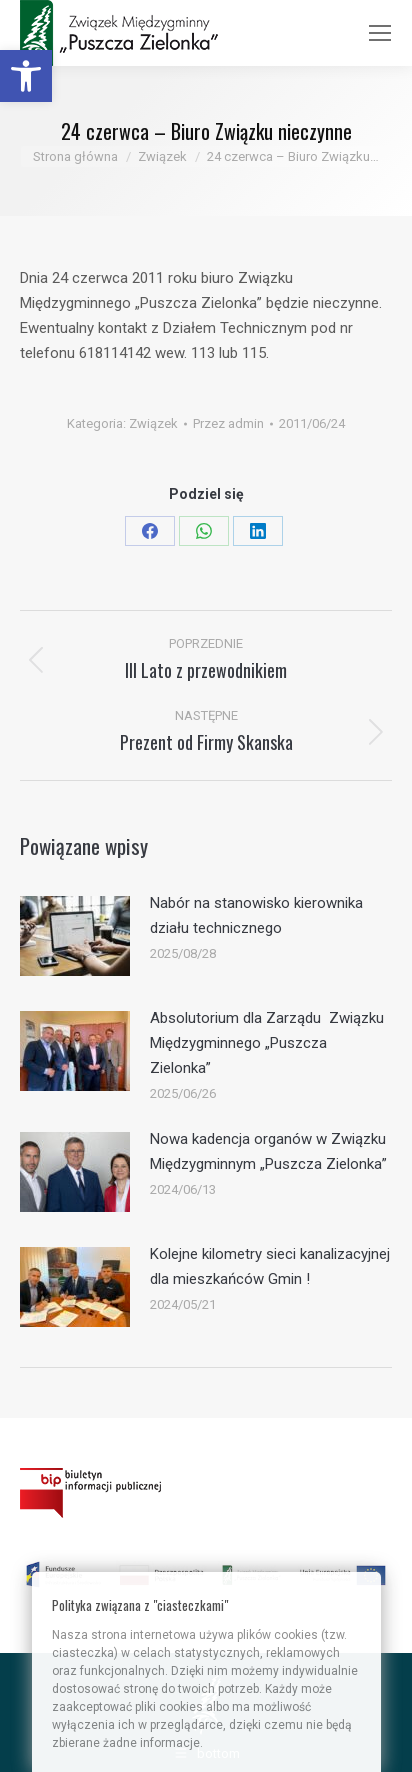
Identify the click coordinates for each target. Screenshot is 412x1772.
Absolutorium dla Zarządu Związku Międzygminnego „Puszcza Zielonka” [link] (267, 1043)
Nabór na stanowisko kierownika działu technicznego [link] (256, 915)
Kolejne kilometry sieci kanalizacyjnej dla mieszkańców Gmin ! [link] (270, 1266)
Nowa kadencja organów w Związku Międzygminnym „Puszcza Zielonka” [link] (268, 1151)
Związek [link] (153, 423)
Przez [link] (228, 423)
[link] (26, 76)
